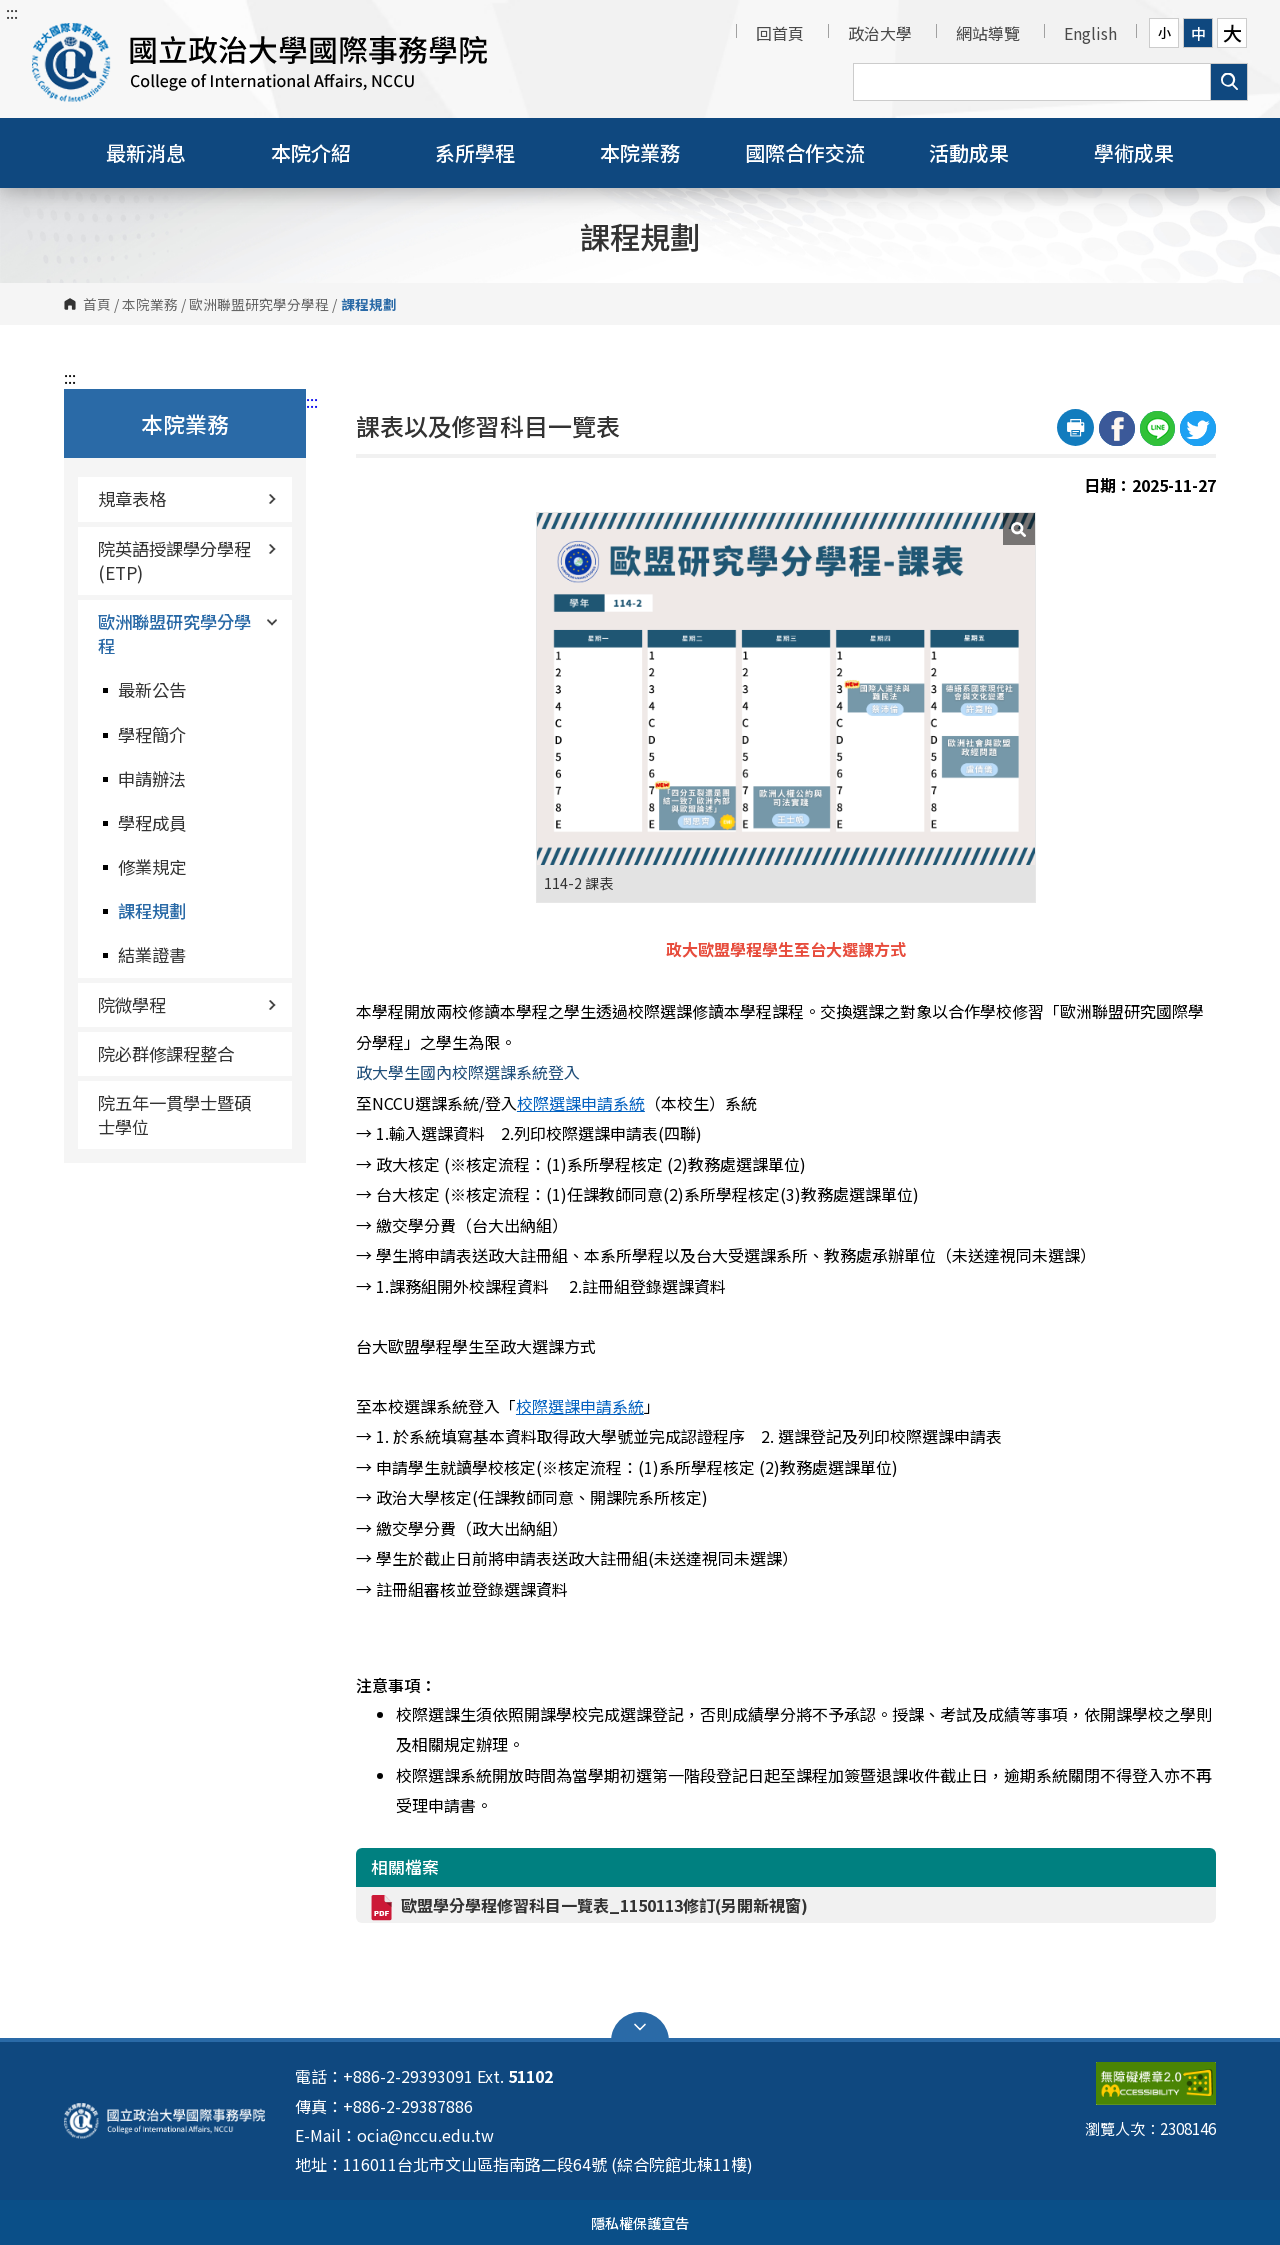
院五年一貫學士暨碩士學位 (174, 1114)
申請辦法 (152, 778)
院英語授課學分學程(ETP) (187, 560)
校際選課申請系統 (581, 1103)
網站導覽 (988, 33)
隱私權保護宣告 (640, 2222)
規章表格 (187, 498)
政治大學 (880, 33)
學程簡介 (152, 734)
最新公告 (152, 689)
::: (12, 12)
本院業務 (150, 304)
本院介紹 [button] (311, 152)
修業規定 (152, 866)
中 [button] (1198, 33)
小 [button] (1164, 32)
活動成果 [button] (969, 152)
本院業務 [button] (640, 152)
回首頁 (780, 33)
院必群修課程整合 (166, 1053)
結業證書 (152, 954)
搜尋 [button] (1229, 82)
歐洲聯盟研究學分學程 (259, 304)
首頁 (97, 304)
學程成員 (152, 822)
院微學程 (187, 1004)
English (1090, 33)
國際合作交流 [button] (805, 152)
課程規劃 (152, 910)
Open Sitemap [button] (640, 2027)
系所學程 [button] (475, 152)
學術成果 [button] (1134, 152)
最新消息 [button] (146, 152)
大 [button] (1232, 33)
